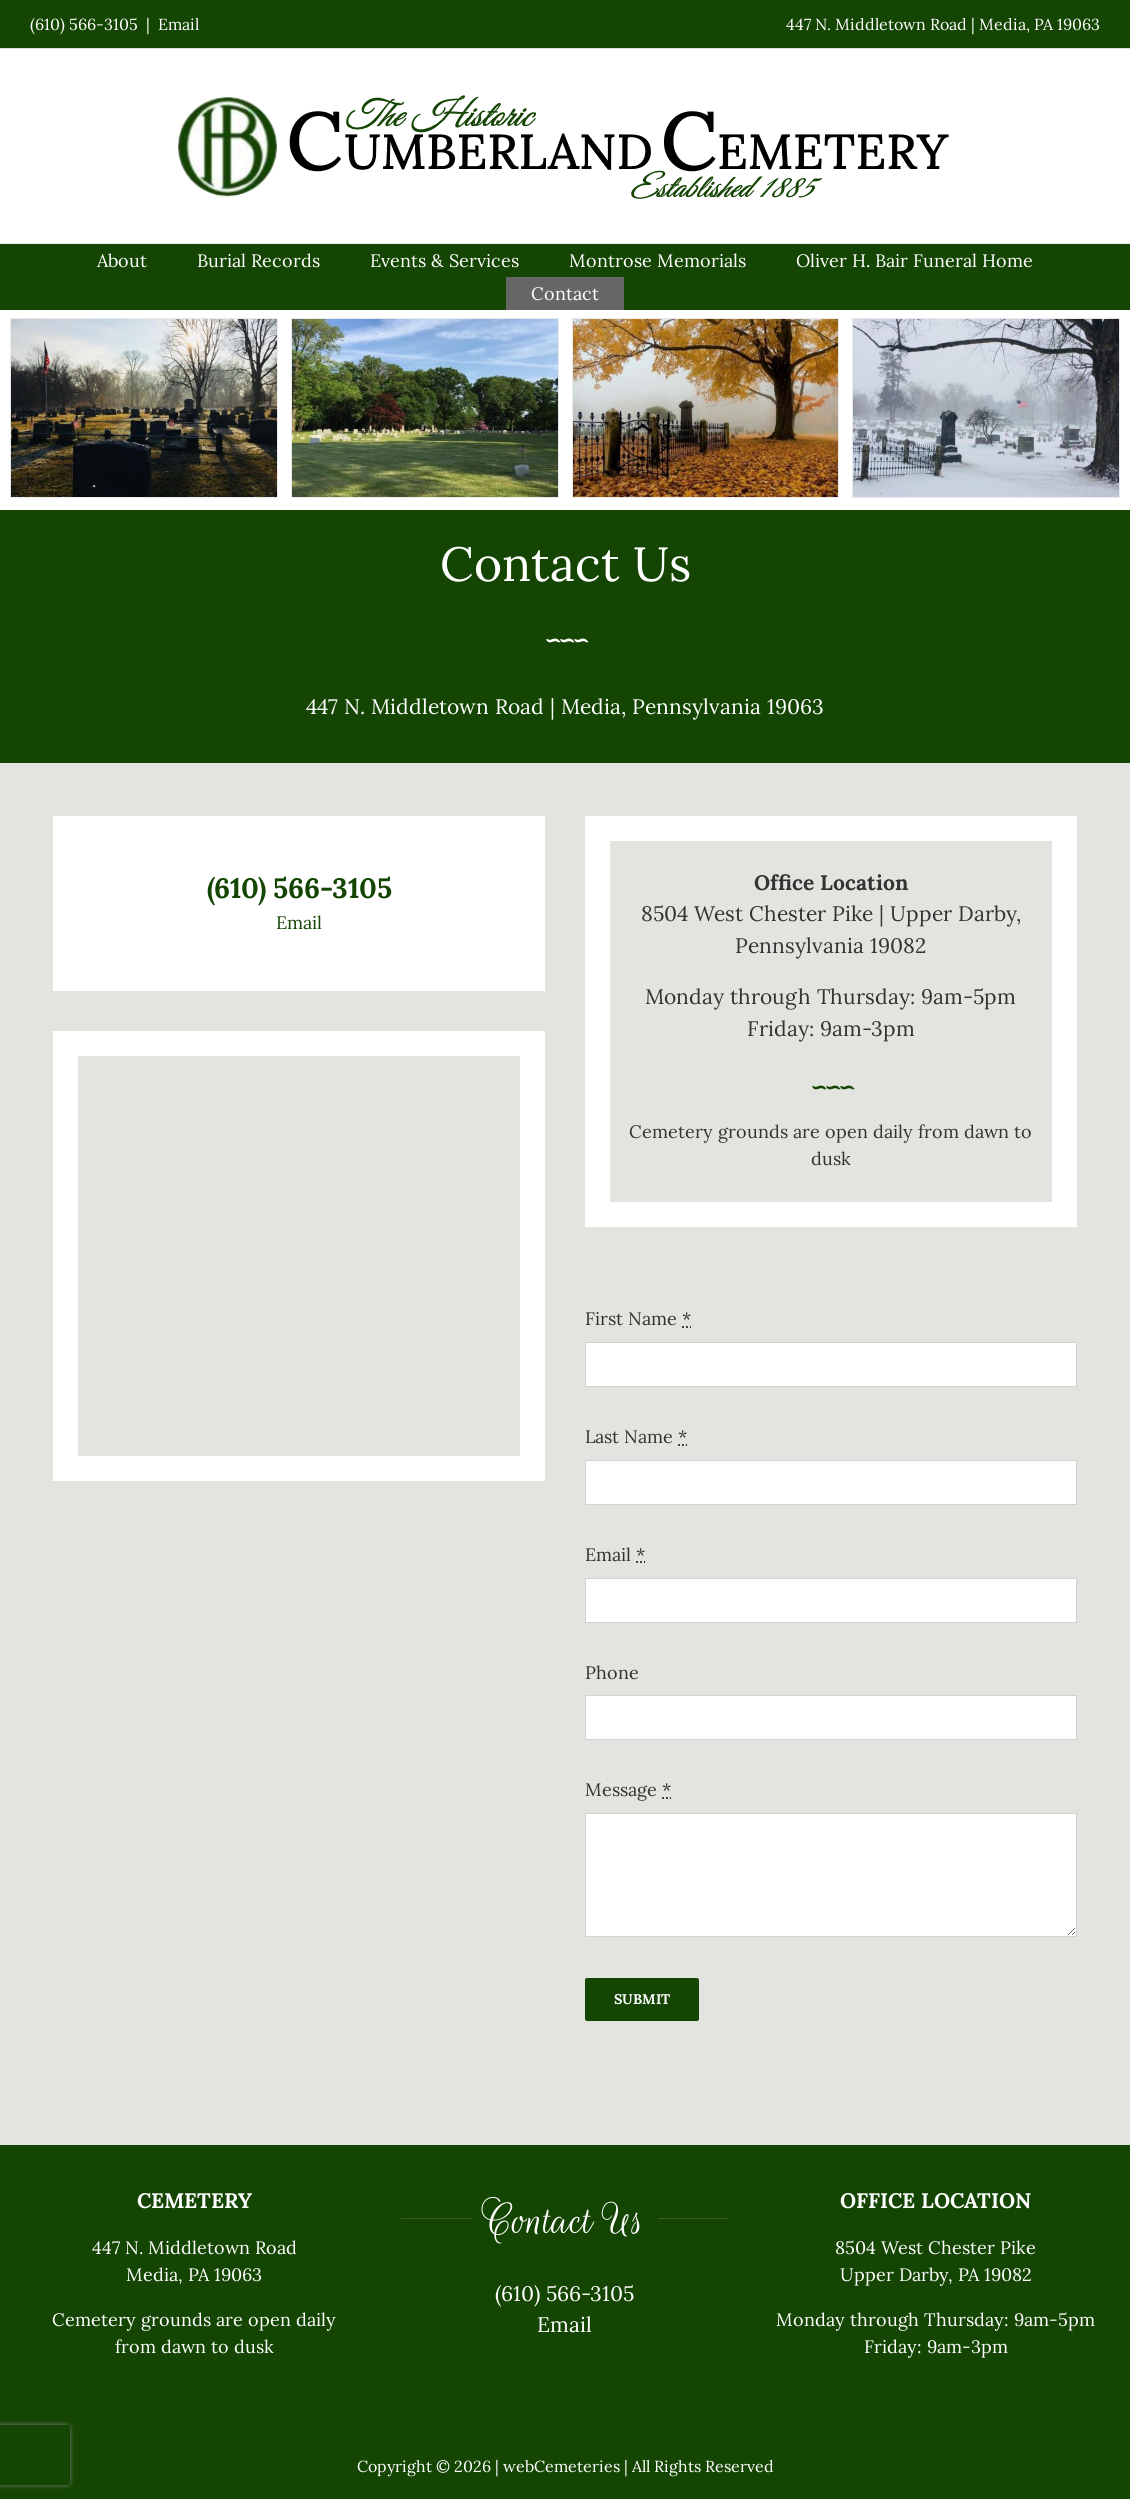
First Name (638, 1318)
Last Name (636, 1436)
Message (628, 1789)
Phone (612, 1672)
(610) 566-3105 (84, 24)
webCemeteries (561, 2466)
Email (178, 24)
